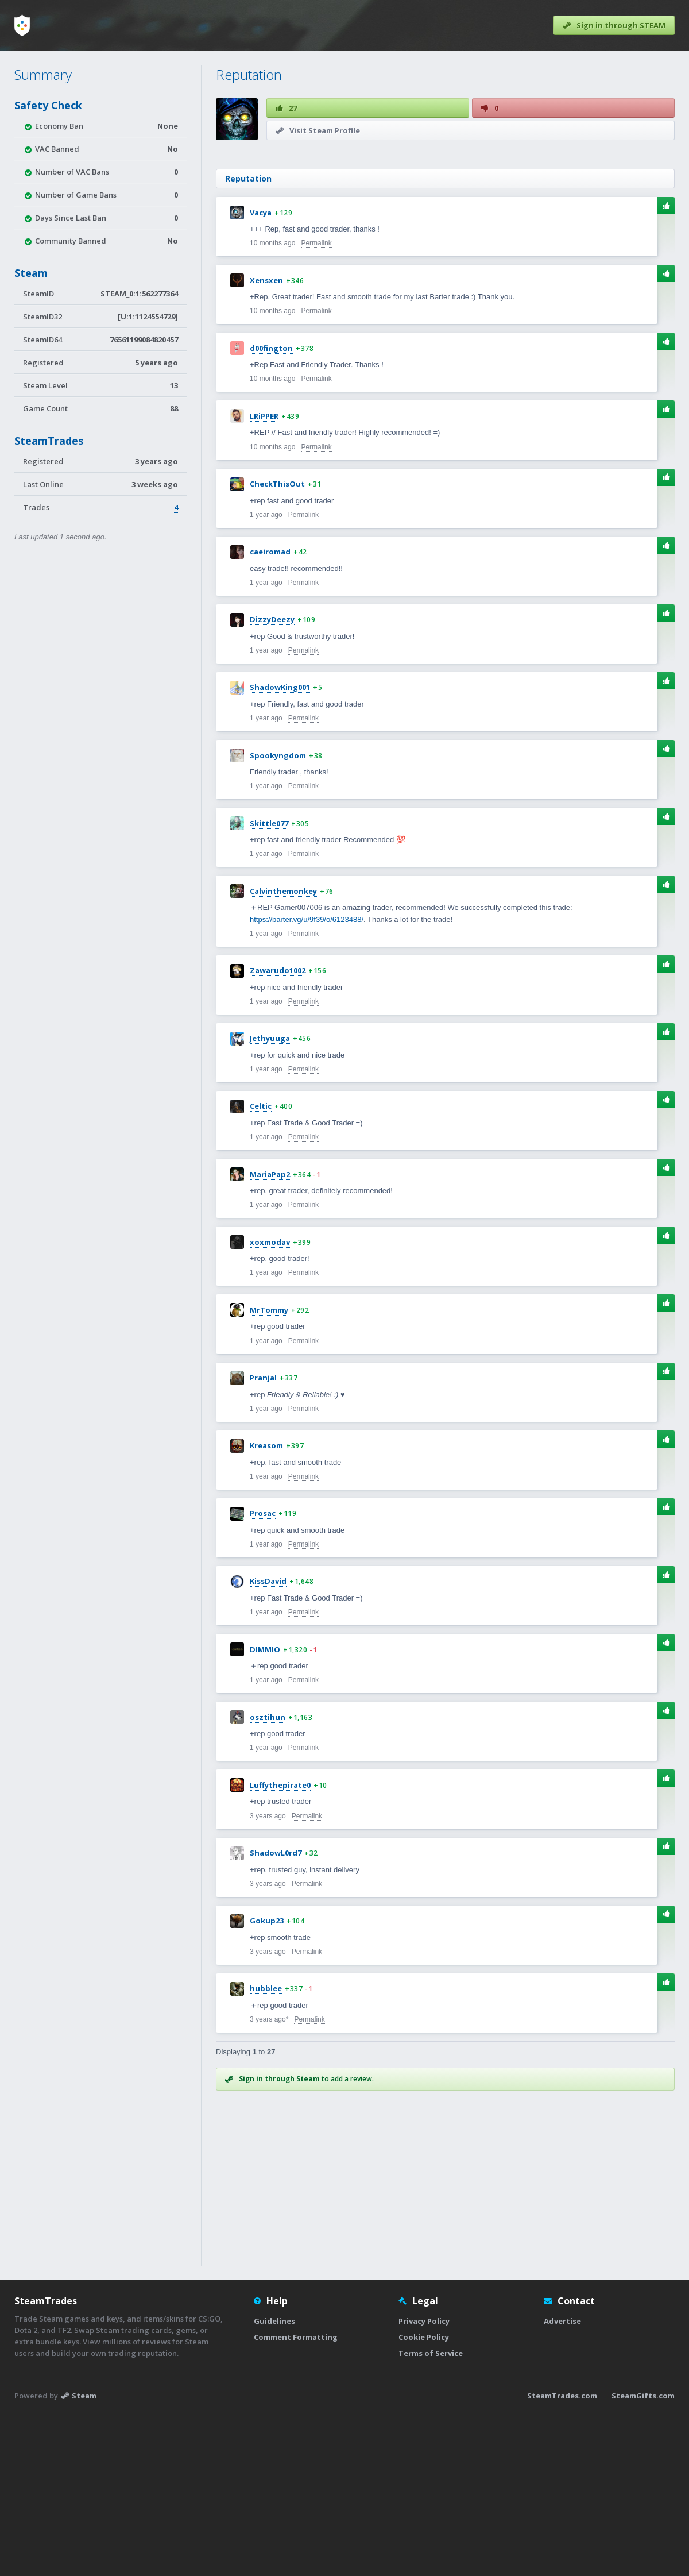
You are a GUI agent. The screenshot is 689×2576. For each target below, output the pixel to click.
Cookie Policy (423, 2498)
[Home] (22, 25)
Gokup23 (267, 2081)
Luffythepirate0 (280, 1946)
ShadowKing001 (280, 848)
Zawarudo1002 (277, 1131)
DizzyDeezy (272, 780)
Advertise (562, 2482)
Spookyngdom (278, 916)
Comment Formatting (296, 2498)
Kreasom (266, 1606)
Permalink (316, 404)
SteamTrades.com (562, 2556)
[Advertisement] (445, 235)
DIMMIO (265, 1810)
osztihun (267, 1878)
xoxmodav (270, 1403)
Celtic (261, 1267)
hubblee (266, 2149)
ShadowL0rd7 (275, 2013)
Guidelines (274, 2482)
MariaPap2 (270, 1335)
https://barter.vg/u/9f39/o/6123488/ (306, 1080)
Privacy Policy (424, 2482)
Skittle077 (269, 984)
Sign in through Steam (279, 2240)
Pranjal (263, 1538)
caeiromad (270, 712)
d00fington (271, 509)
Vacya (261, 373)
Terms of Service (430, 2514)
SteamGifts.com (643, 2556)
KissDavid (268, 1742)
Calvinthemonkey (283, 1052)
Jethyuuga (270, 1199)
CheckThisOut (277, 644)
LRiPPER (264, 577)
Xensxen (266, 441)
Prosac (263, 1674)
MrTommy (269, 1471)
